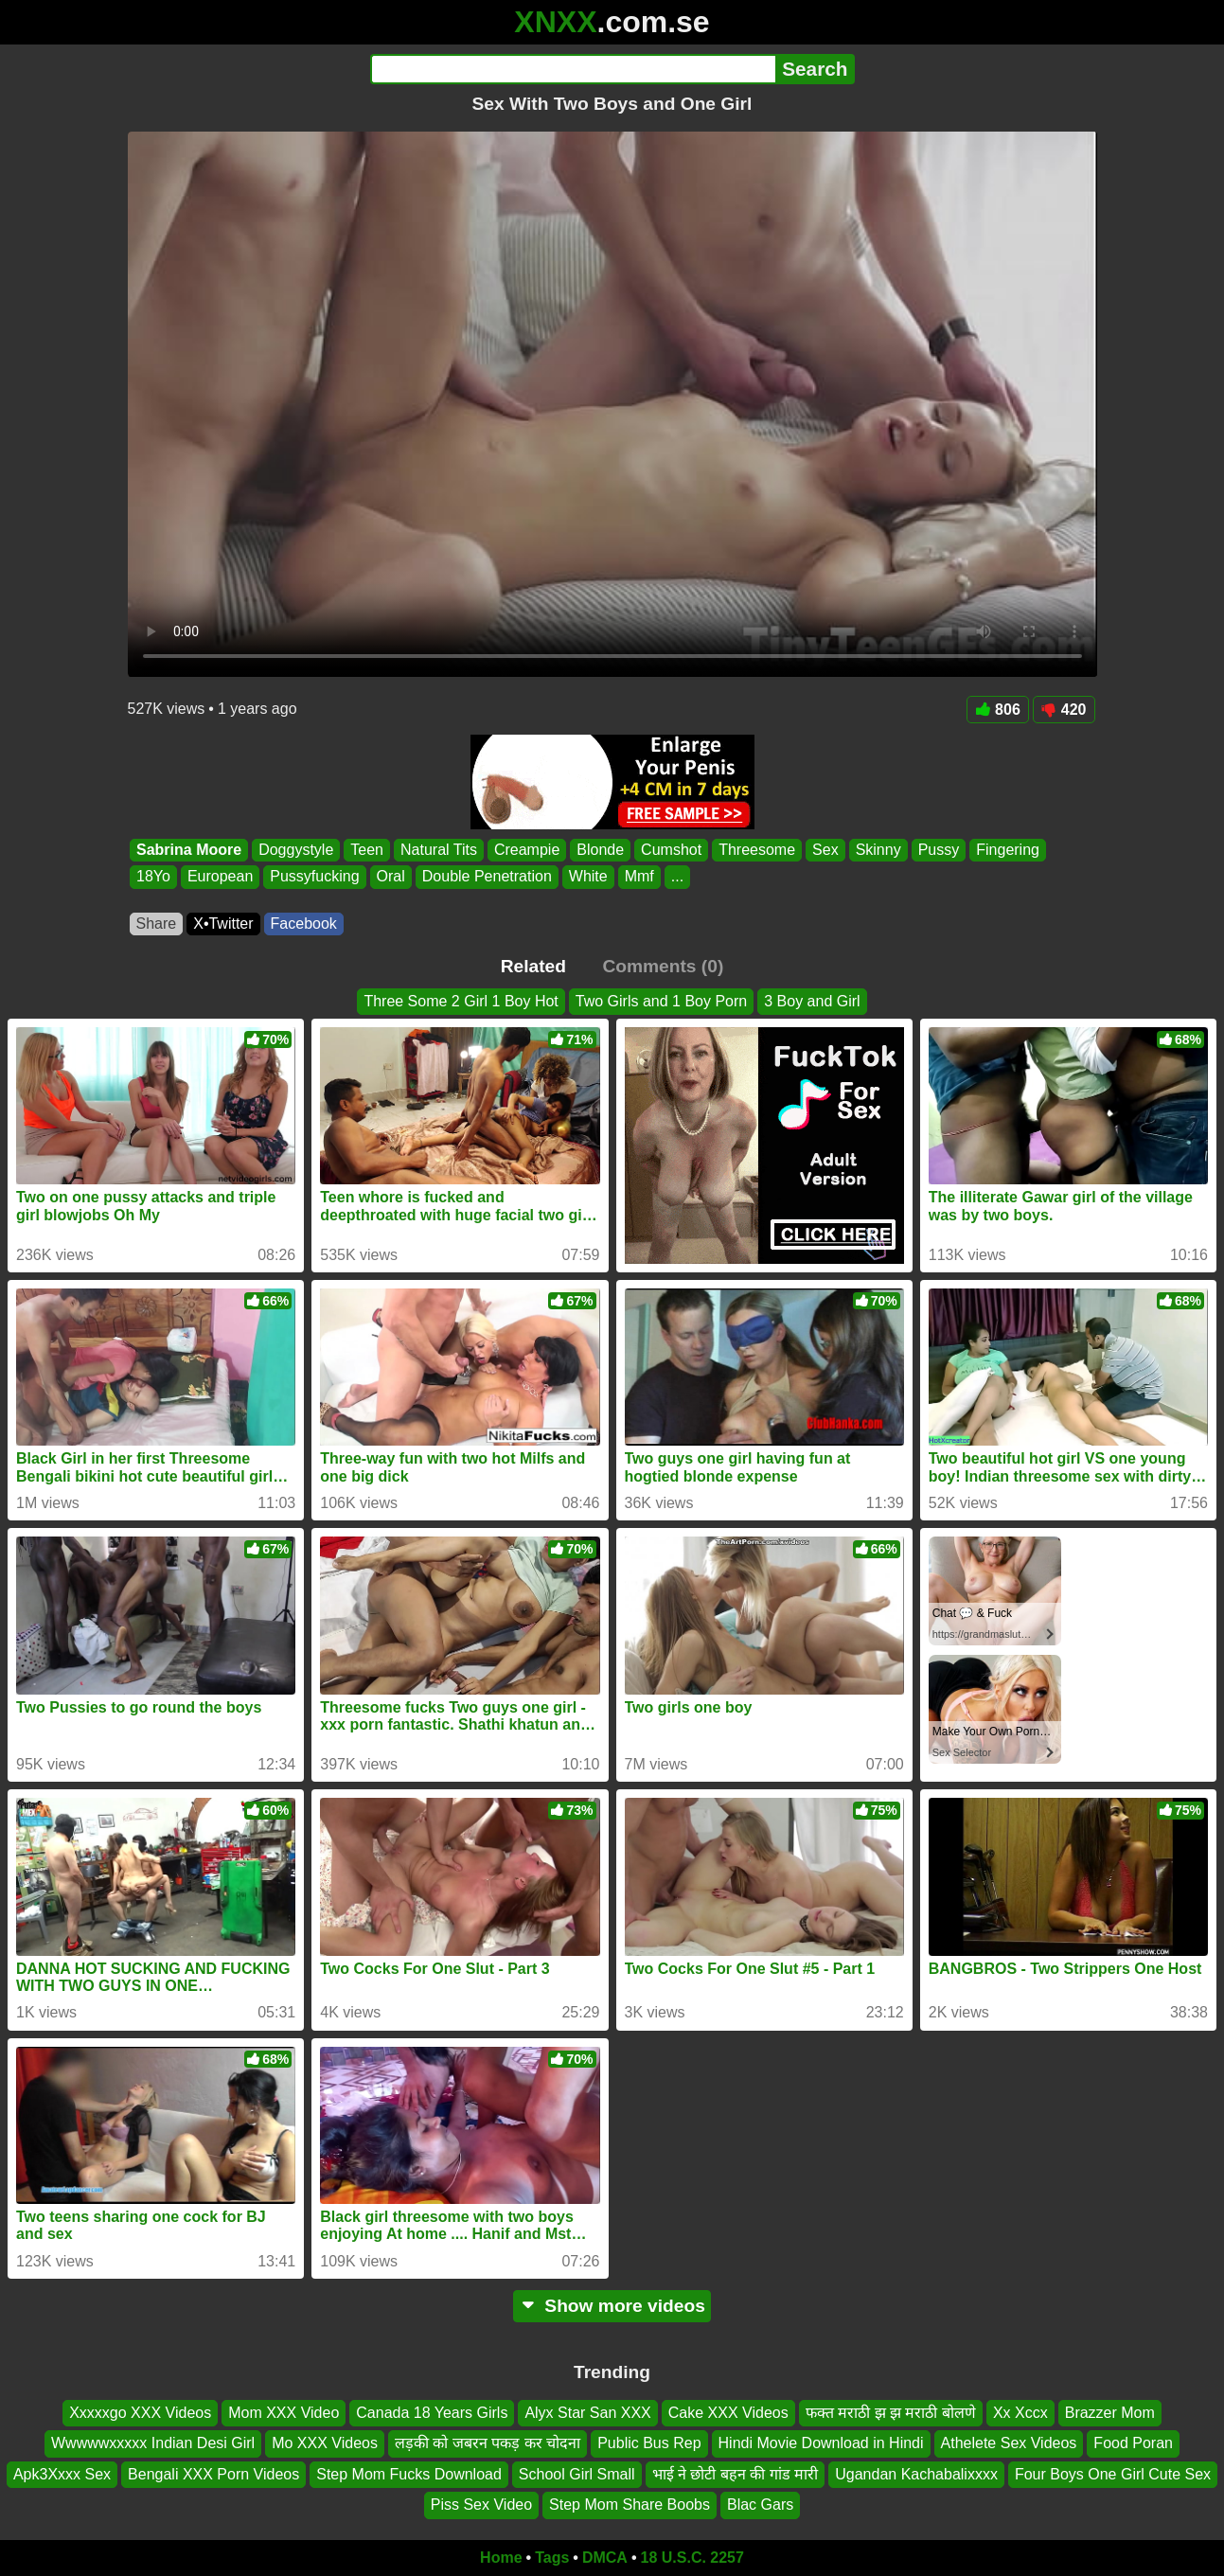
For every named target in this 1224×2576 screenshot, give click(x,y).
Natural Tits (438, 850)
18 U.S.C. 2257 (692, 2557)
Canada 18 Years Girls (431, 2413)
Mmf (638, 877)
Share (156, 923)
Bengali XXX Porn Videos (213, 2474)
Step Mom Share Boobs (629, 2504)
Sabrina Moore (188, 850)
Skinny (877, 850)
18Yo (153, 877)
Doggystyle (295, 850)
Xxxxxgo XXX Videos (140, 2413)
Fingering (1007, 850)
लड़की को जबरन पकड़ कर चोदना (487, 2443)
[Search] (573, 69)
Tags (552, 2557)
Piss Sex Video (481, 2504)
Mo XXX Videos (325, 2443)
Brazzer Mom (1110, 2413)
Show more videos (612, 2306)
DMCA (605, 2557)
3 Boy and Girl (812, 1001)
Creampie (526, 850)
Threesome (756, 850)
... (676, 877)
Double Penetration (486, 877)
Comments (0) (662, 966)
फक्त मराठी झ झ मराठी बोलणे (891, 2413)
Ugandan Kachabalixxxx (916, 2474)
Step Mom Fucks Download (409, 2474)
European (219, 877)
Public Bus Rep (649, 2443)
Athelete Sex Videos (1009, 2443)
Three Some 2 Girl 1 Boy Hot (461, 1001)
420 (1064, 710)
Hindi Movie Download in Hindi (821, 2443)
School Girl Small (577, 2474)
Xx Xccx (1020, 2413)
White (587, 877)
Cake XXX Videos (728, 2413)
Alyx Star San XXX (587, 2413)
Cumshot (671, 850)
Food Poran (1133, 2443)
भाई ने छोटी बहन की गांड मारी (735, 2474)
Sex (825, 850)
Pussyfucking (314, 877)
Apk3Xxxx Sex (62, 2474)
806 (997, 710)
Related (533, 966)
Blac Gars (760, 2504)
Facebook (304, 923)
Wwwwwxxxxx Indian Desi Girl (153, 2443)
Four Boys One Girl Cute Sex (1113, 2474)
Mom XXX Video (283, 2413)
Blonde (600, 850)
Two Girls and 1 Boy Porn (661, 1001)
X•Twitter (223, 923)
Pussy (938, 850)
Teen (366, 850)
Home (501, 2557)
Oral (390, 877)
